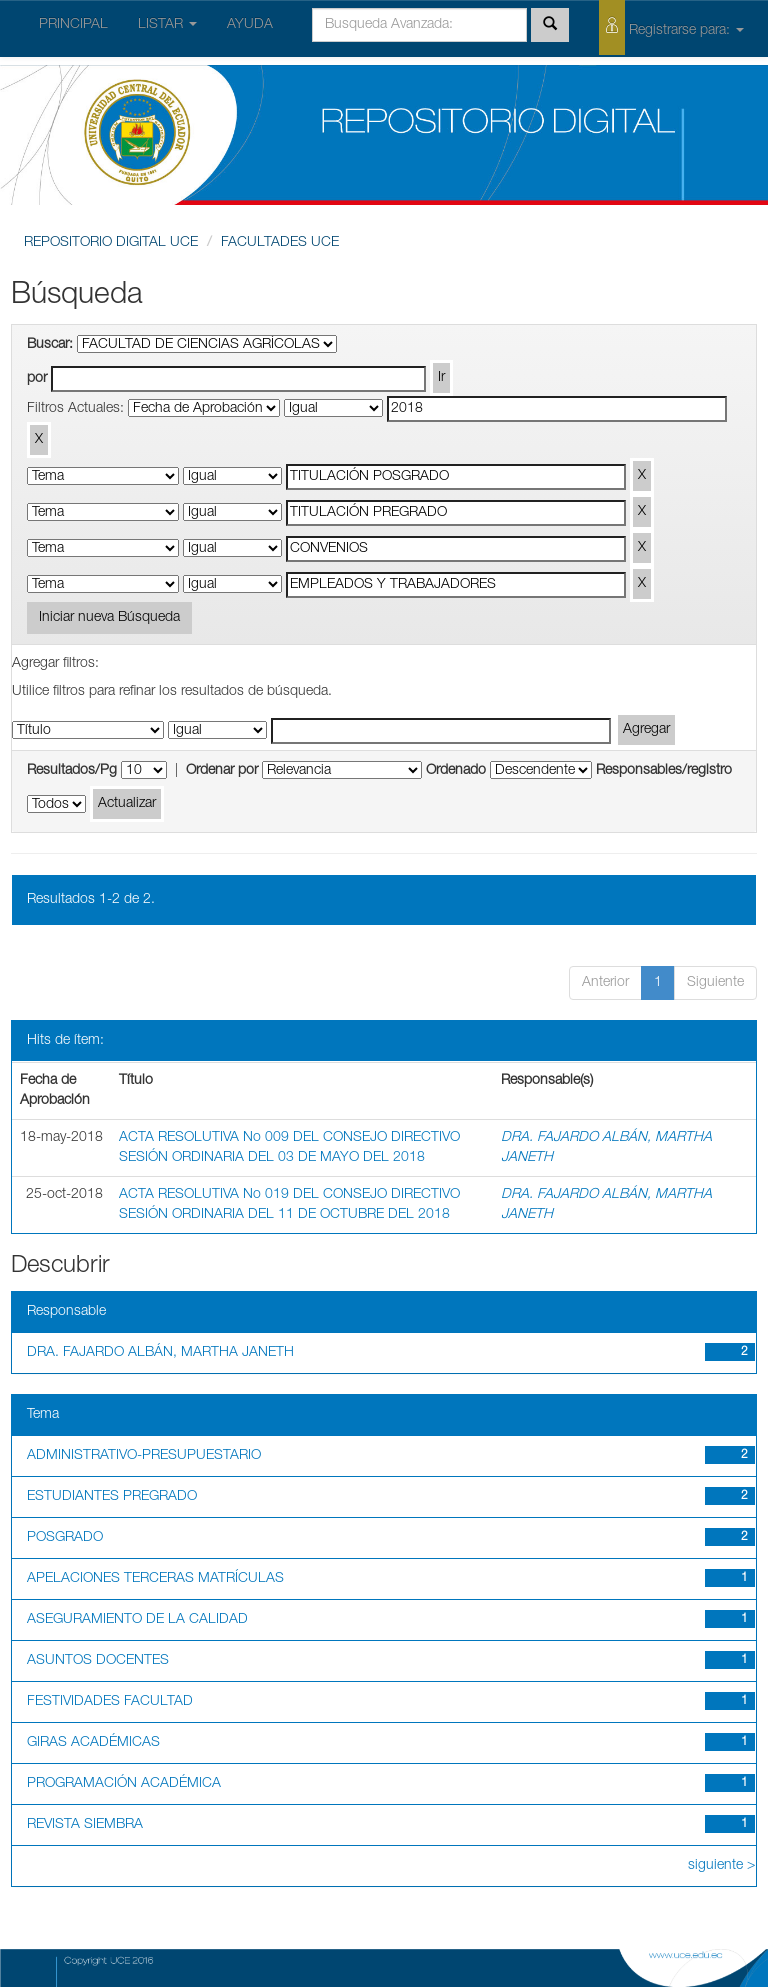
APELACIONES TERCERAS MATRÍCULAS (155, 1579)
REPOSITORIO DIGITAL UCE (111, 243)
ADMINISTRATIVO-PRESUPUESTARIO (144, 1456)
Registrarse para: (671, 27)
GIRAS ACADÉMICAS (93, 1743)
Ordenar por (222, 771)
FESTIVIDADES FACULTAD (110, 1702)
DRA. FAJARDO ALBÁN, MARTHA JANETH (160, 1353)
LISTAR (167, 25)
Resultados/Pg (72, 771)
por (37, 379)
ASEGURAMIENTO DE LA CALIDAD (137, 1620)
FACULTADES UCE (280, 243)
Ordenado (456, 771)
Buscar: (50, 345)
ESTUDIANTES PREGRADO (112, 1497)
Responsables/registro (664, 771)
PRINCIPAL (73, 25)
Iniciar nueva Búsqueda (109, 618)
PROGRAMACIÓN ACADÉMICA (124, 1784)
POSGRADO (65, 1538)
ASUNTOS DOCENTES (98, 1661)
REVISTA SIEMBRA (85, 1825)
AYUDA (250, 25)
